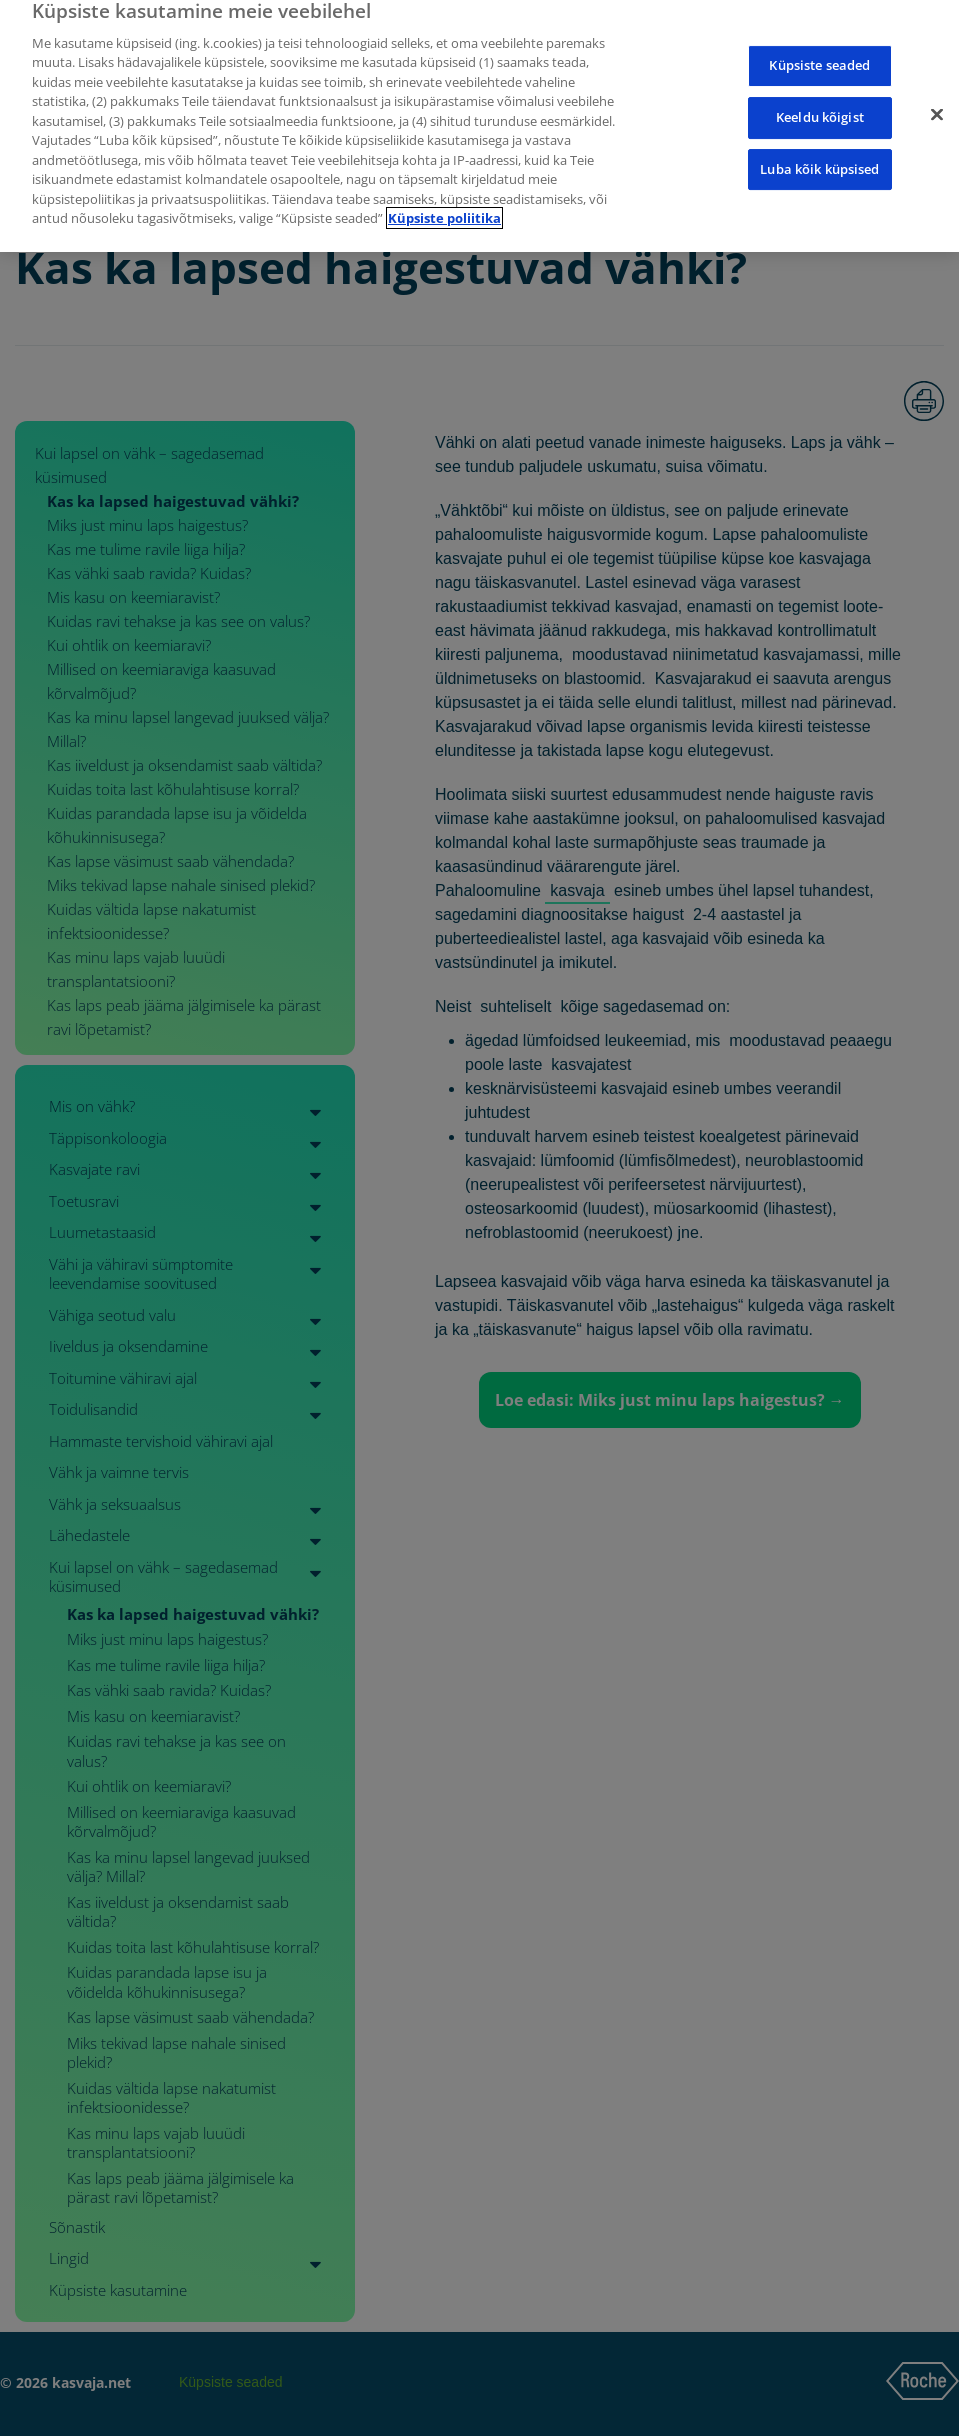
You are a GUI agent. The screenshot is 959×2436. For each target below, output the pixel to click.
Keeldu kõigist (820, 102)
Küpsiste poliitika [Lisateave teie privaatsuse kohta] (444, 203)
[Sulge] (937, 99)
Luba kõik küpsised (819, 153)
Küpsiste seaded (819, 50)
